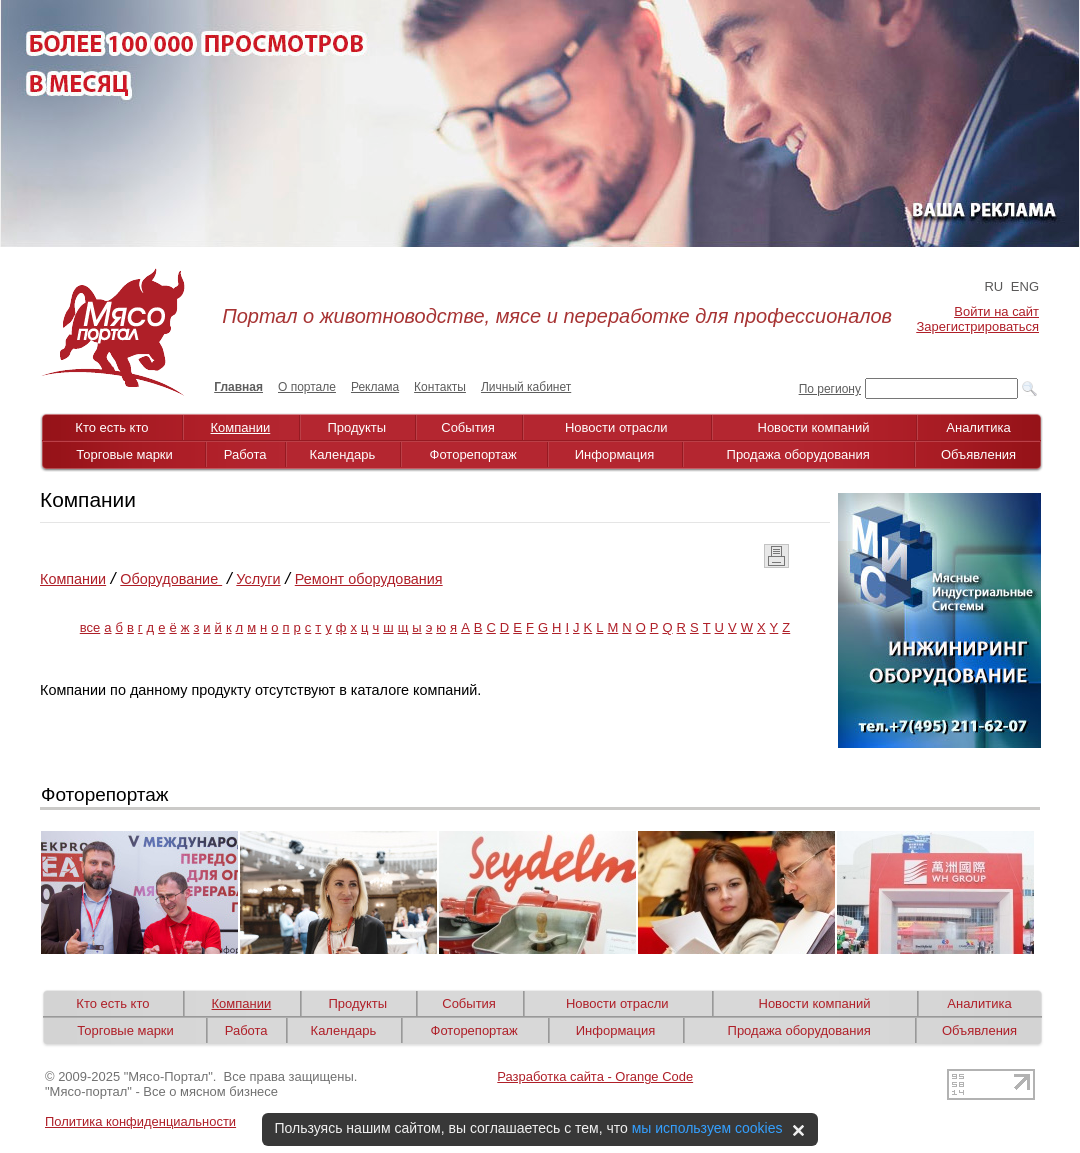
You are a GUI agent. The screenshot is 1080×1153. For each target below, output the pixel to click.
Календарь (343, 454)
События (468, 427)
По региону (830, 389)
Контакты (440, 387)
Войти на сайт (996, 311)
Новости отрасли (616, 427)
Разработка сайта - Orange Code (595, 1076)
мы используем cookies (707, 1128)
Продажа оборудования (798, 454)
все (90, 627)
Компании (241, 427)
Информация (615, 454)
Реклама (375, 387)
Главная (238, 387)
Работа (245, 454)
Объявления (978, 454)
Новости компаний (814, 427)
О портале (307, 387)
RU (993, 286)
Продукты (356, 427)
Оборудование (171, 579)
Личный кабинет (526, 387)
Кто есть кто (111, 427)
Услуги (258, 579)
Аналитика (978, 427)
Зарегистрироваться (978, 326)
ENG (1025, 286)
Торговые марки (124, 454)
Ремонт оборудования (369, 579)
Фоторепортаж (473, 454)
